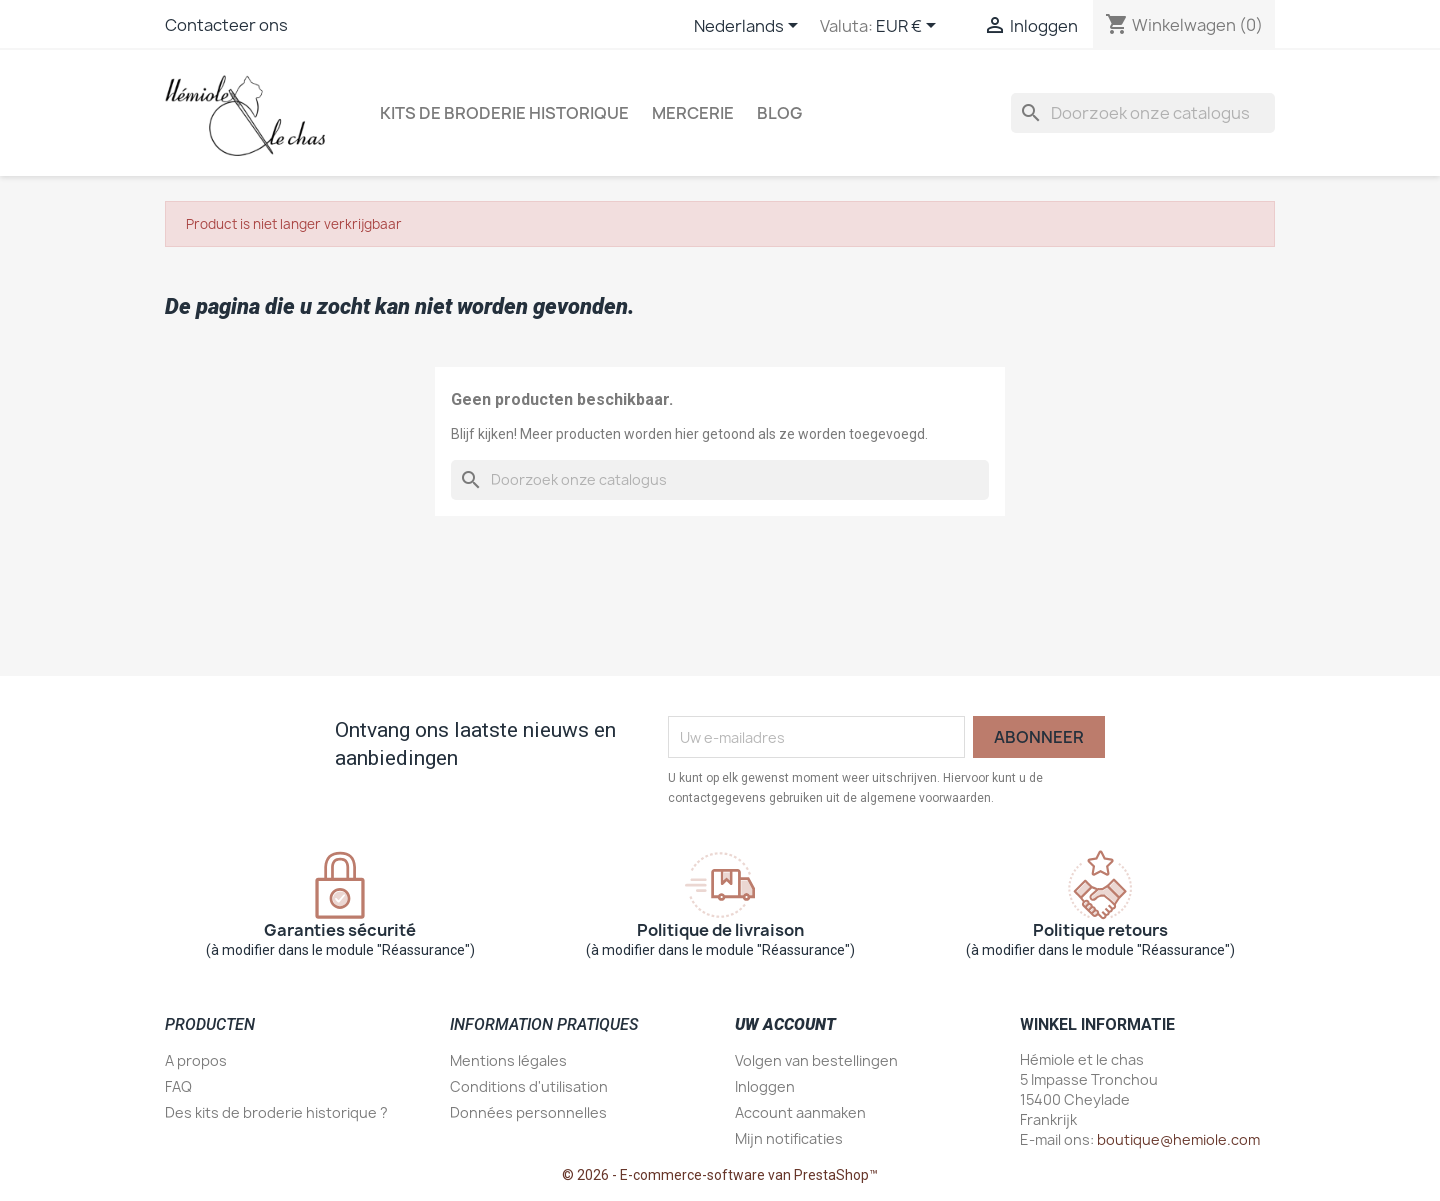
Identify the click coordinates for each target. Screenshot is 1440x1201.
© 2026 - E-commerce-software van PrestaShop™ (720, 1175)
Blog (779, 113)
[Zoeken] (1143, 113)
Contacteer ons (226, 25)
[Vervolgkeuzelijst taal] (749, 27)
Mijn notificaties (789, 1138)
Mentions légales (508, 1060)
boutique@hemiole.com (1178, 1139)
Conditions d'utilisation (529, 1086)
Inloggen (765, 1086)
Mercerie (693, 113)
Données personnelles (528, 1112)
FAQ (178, 1086)
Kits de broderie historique (504, 113)
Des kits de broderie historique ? (276, 1112)
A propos (196, 1060)
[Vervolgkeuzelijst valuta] (909, 27)
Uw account (785, 1024)
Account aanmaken (800, 1112)
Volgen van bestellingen (816, 1060)
